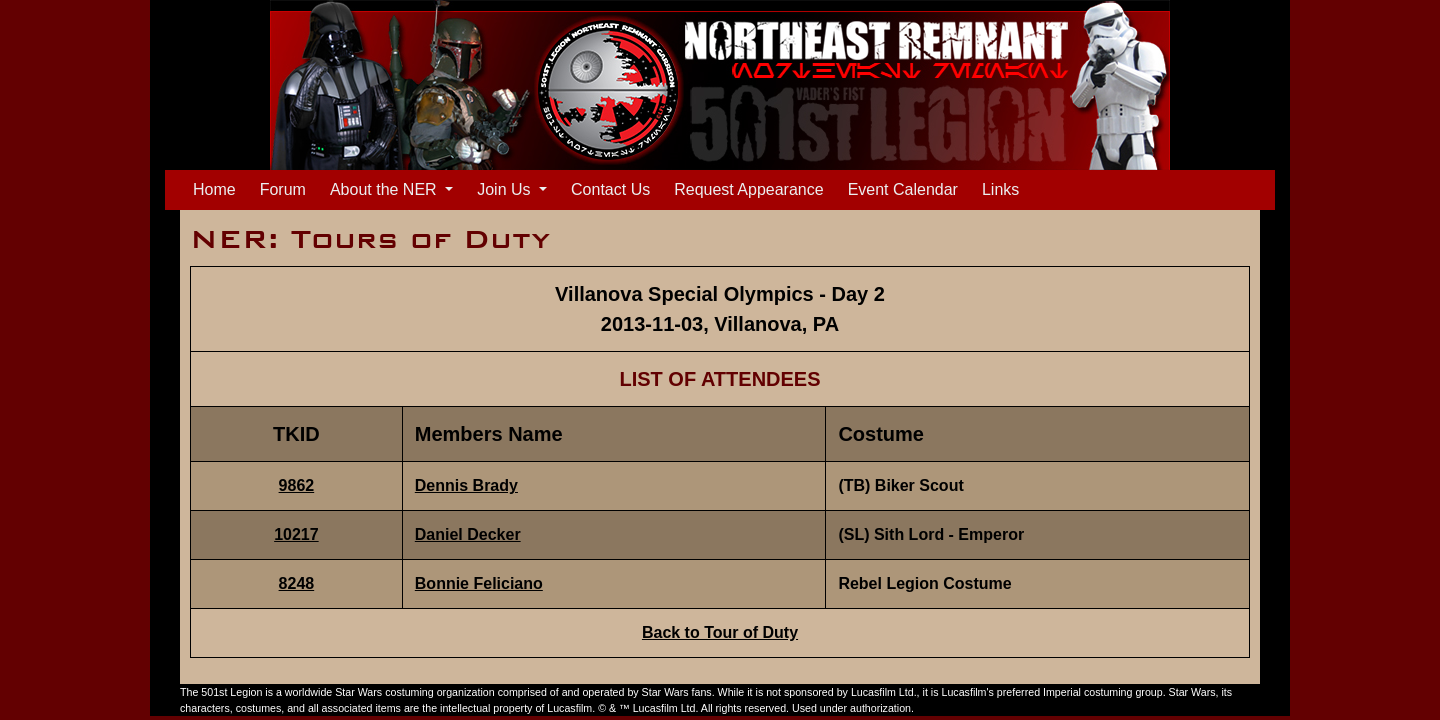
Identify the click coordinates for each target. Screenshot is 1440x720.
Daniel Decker (468, 534)
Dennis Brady (466, 485)
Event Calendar (903, 189)
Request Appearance (748, 189)
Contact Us (610, 189)
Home (218, 187)
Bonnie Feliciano (479, 583)
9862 (297, 485)
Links (1000, 189)
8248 (297, 583)
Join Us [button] (506, 189)
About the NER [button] (385, 189)
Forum (283, 189)
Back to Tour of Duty (720, 632)
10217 (296, 534)
